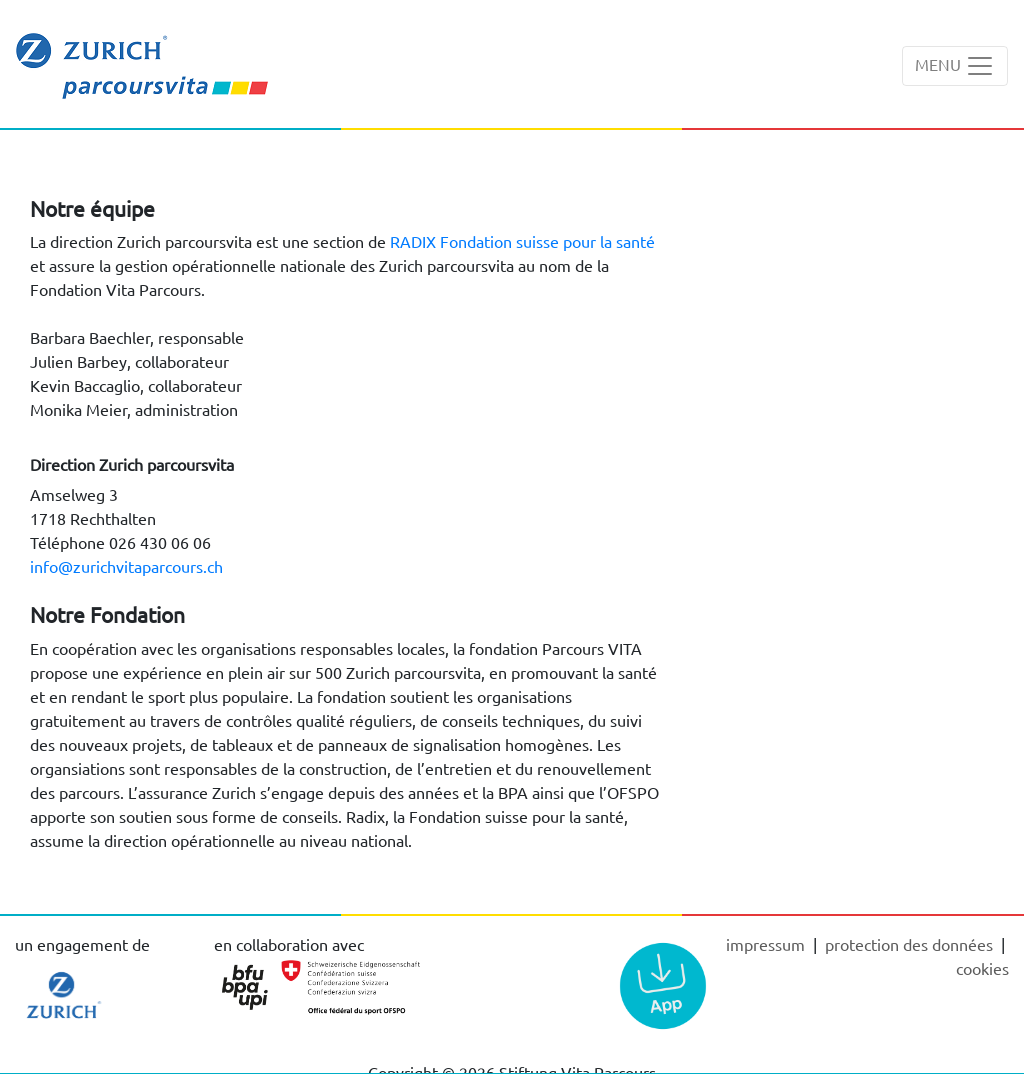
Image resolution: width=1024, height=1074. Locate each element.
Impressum (767, 944)
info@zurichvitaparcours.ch (126, 566)
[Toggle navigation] (955, 66)
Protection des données (911, 944)
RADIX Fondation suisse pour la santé (522, 241)
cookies (982, 968)
